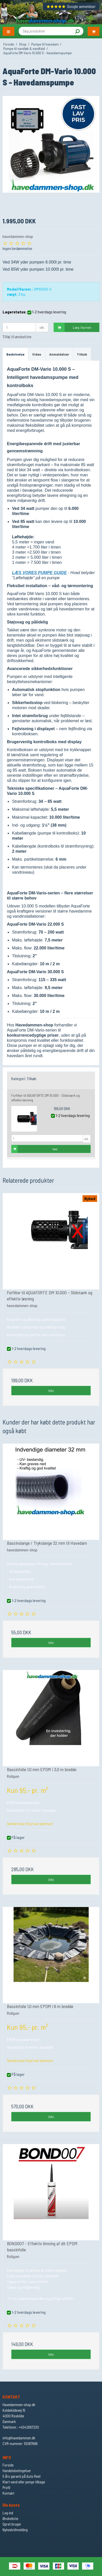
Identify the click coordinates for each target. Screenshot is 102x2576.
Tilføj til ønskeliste (17, 336)
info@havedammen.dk (19, 2438)
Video (36, 354)
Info (51, 1390)
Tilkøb (82, 354)
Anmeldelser (59, 354)
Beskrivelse (15, 354)
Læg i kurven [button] (72, 327)
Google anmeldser (71, 6)
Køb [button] (34, 1149)
